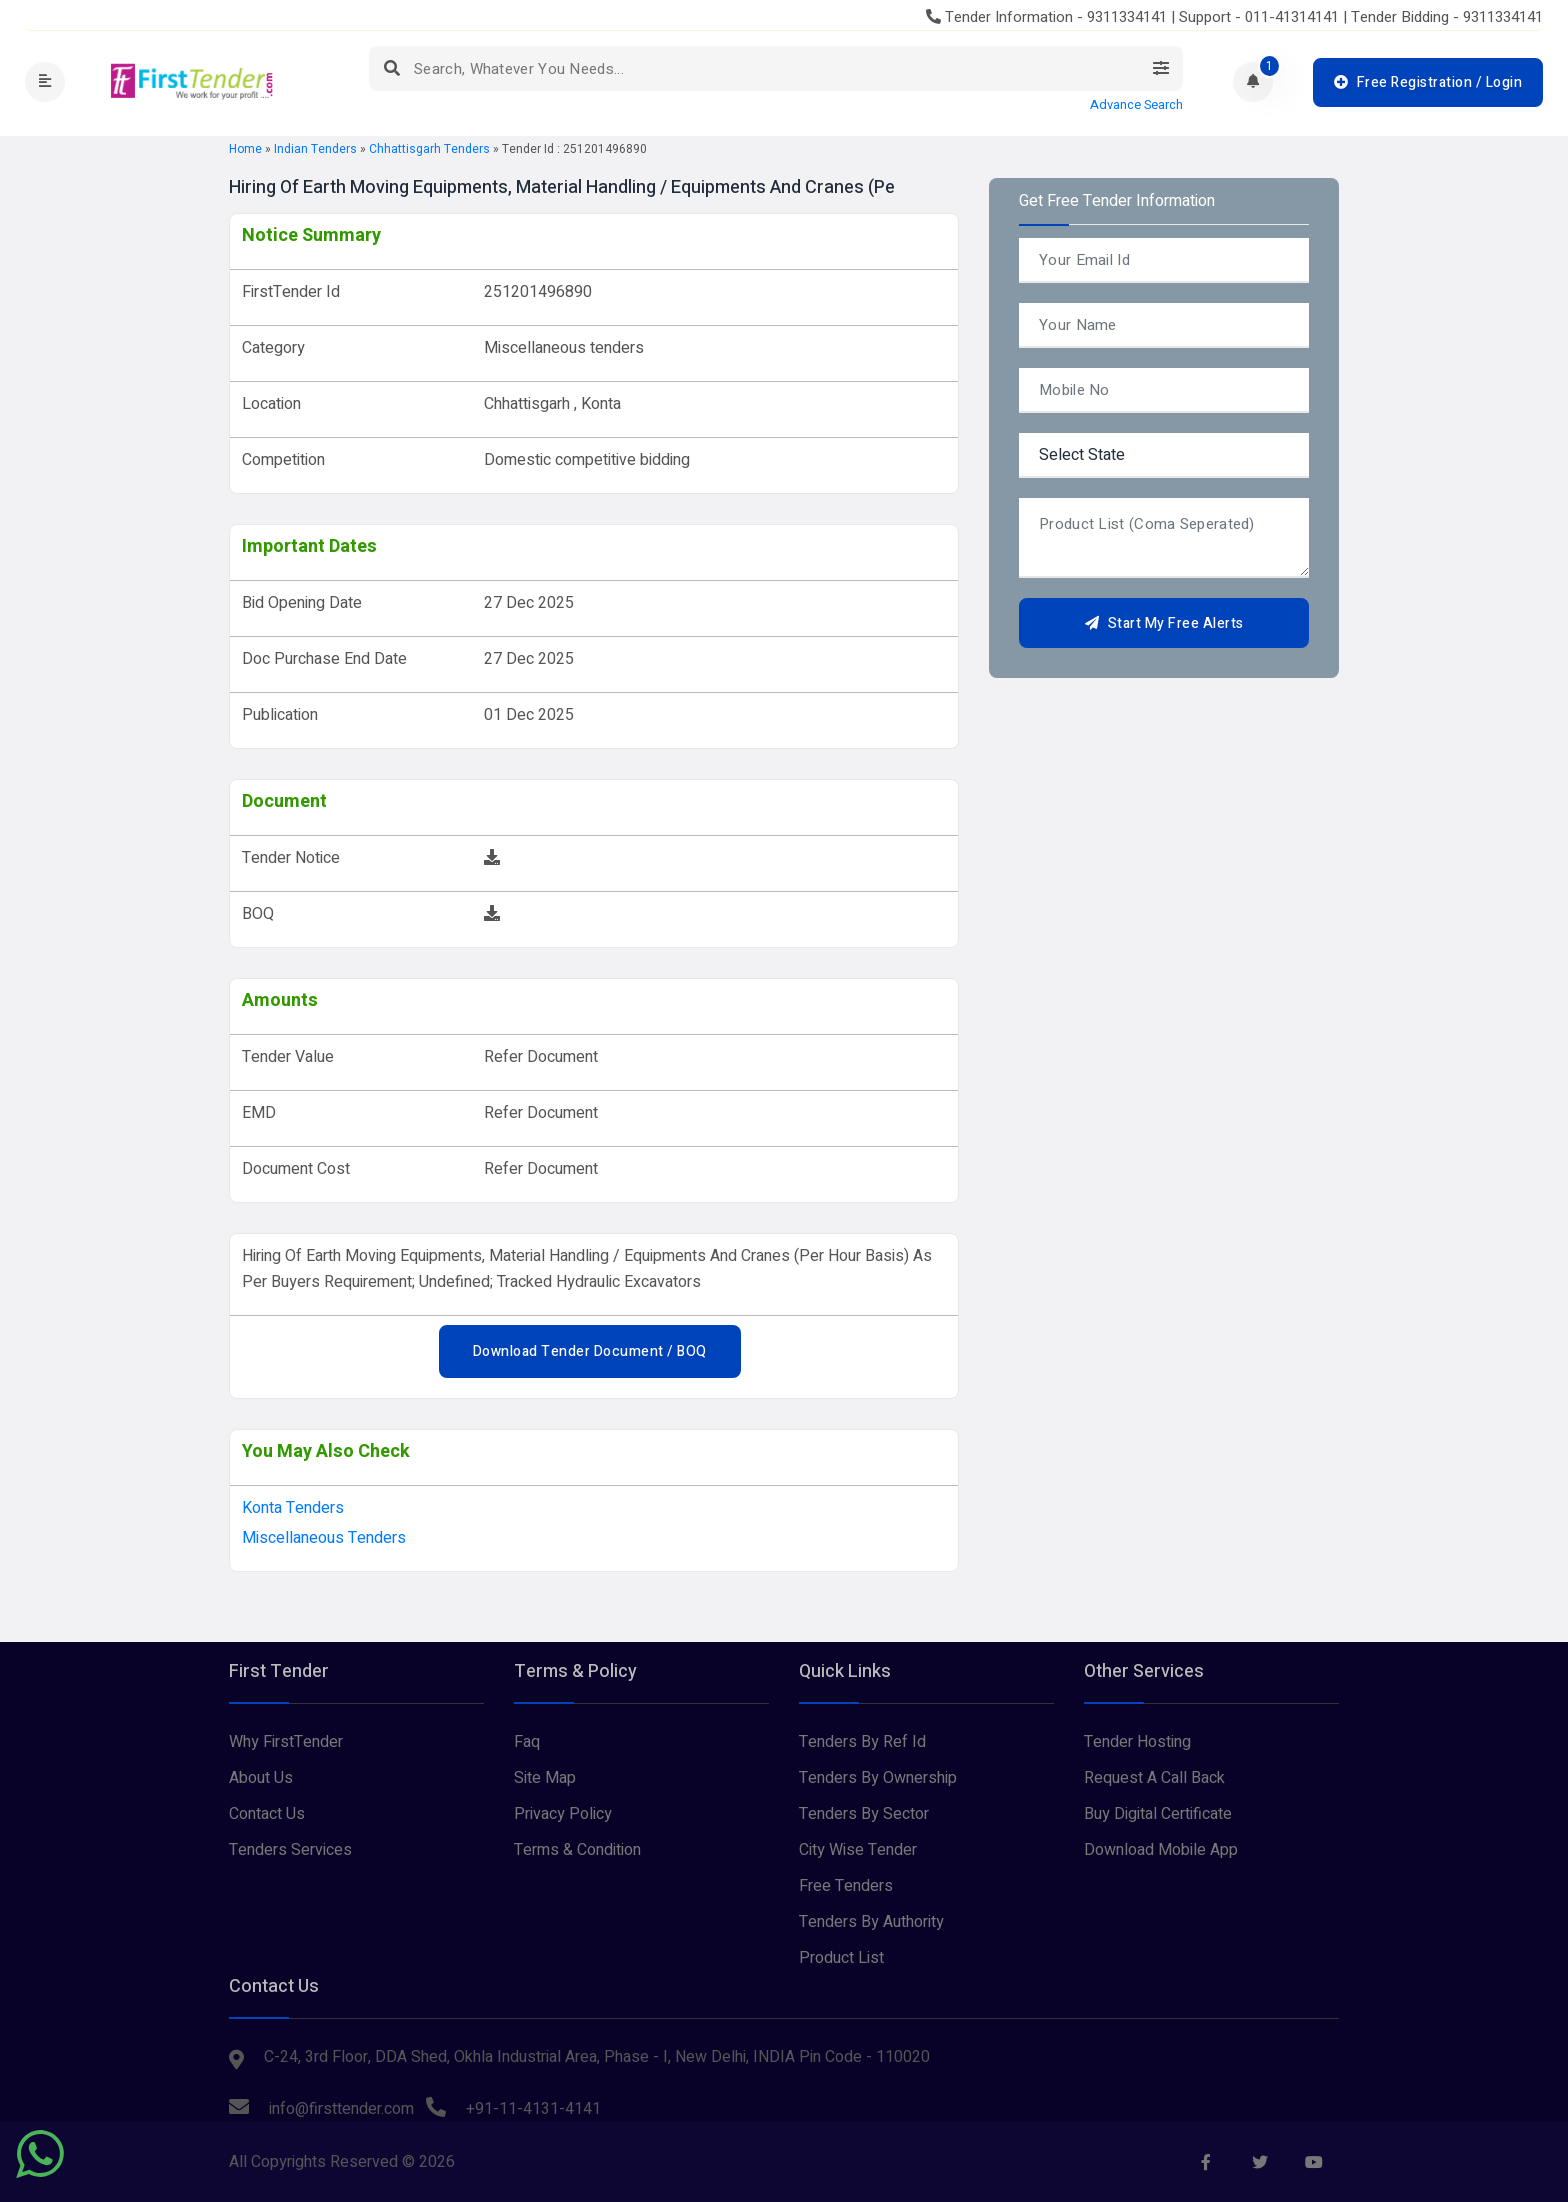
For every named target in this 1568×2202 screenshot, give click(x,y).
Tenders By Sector (864, 1814)
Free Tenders (846, 1886)
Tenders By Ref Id (862, 1742)
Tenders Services (290, 1850)
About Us (261, 1778)
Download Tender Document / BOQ (590, 1351)
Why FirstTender (286, 1742)
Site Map (545, 1778)
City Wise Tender (858, 1850)
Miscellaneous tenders (324, 1538)
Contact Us (267, 1814)
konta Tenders (293, 1508)
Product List (841, 1958)
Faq (527, 1742)
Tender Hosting (1137, 1742)
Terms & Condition (577, 1850)
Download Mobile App (1161, 1850)
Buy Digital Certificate (1158, 1814)
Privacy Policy (563, 1814)
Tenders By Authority (871, 1922)
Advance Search (1136, 105)
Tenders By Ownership (878, 1778)
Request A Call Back (1154, 1778)
